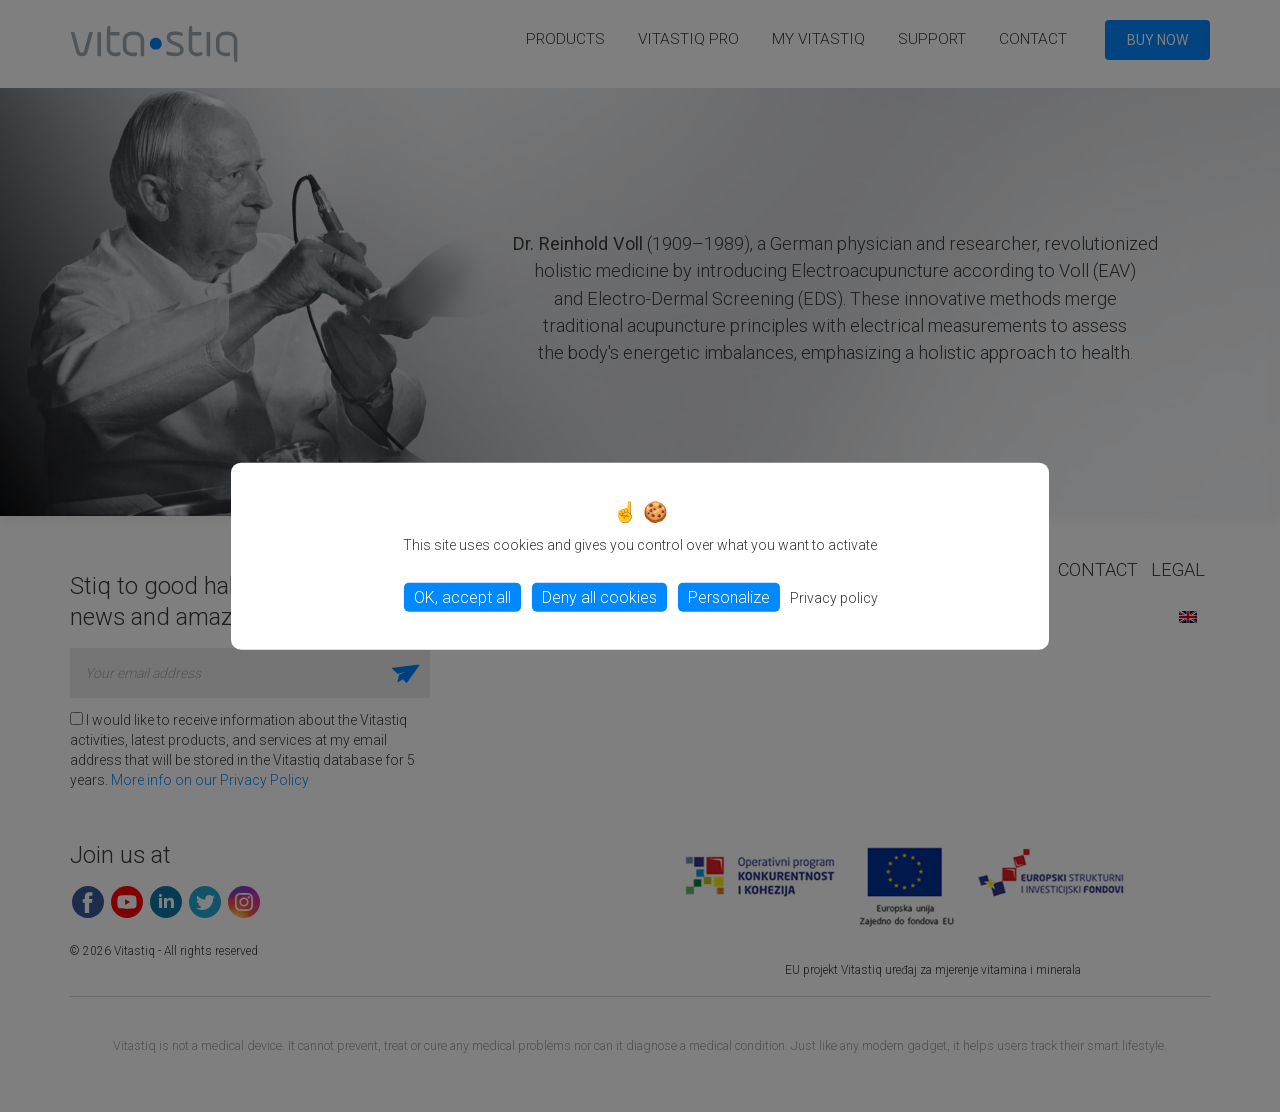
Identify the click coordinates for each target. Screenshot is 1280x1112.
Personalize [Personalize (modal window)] (729, 596)
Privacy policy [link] (834, 597)
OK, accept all (462, 596)
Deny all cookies (599, 596)
